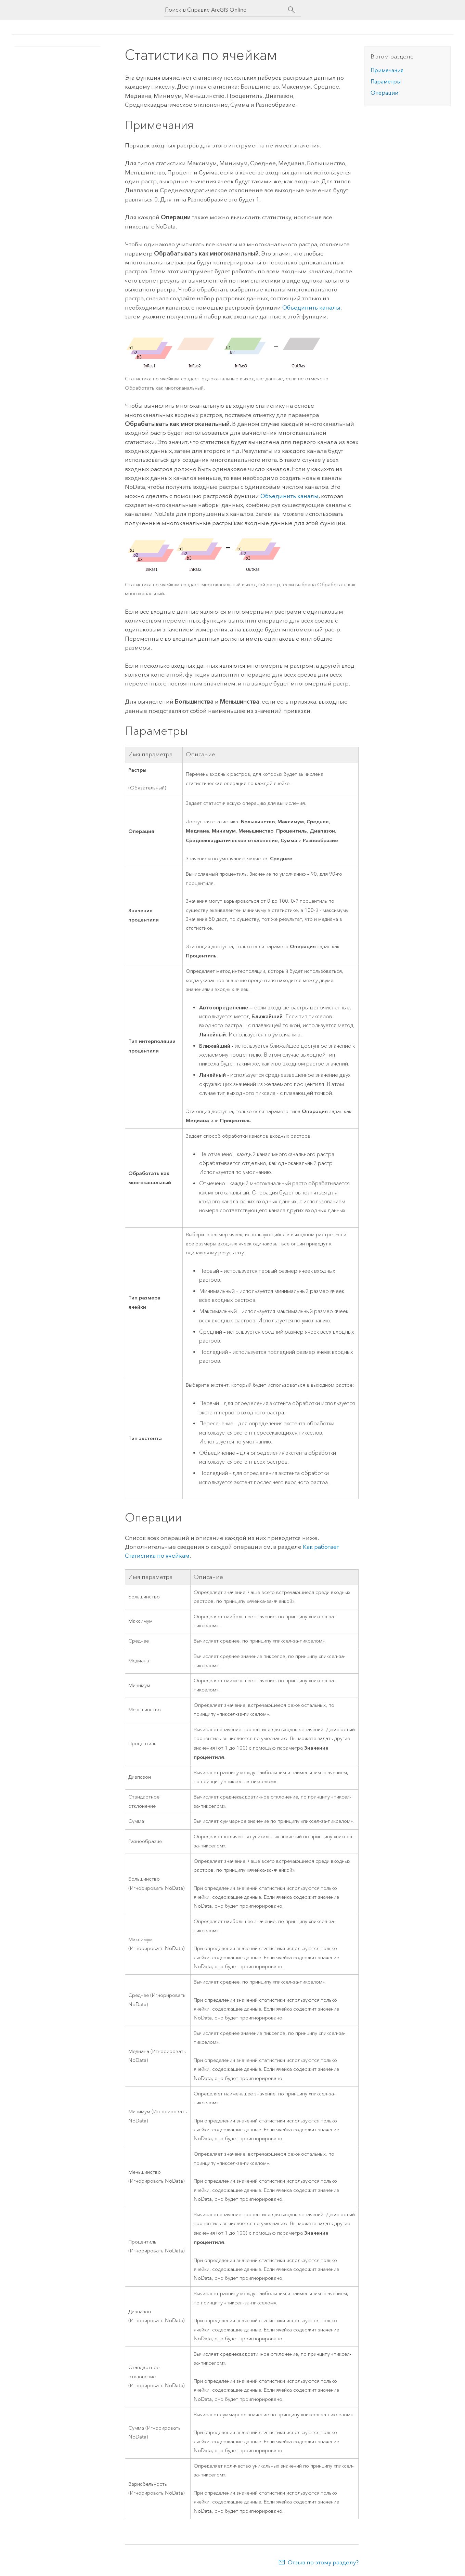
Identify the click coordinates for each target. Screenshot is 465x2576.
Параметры (386, 81)
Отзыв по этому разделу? (323, 2562)
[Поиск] (291, 9)
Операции (384, 93)
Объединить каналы (311, 307)
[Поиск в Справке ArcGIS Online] (226, 9)
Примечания (387, 70)
